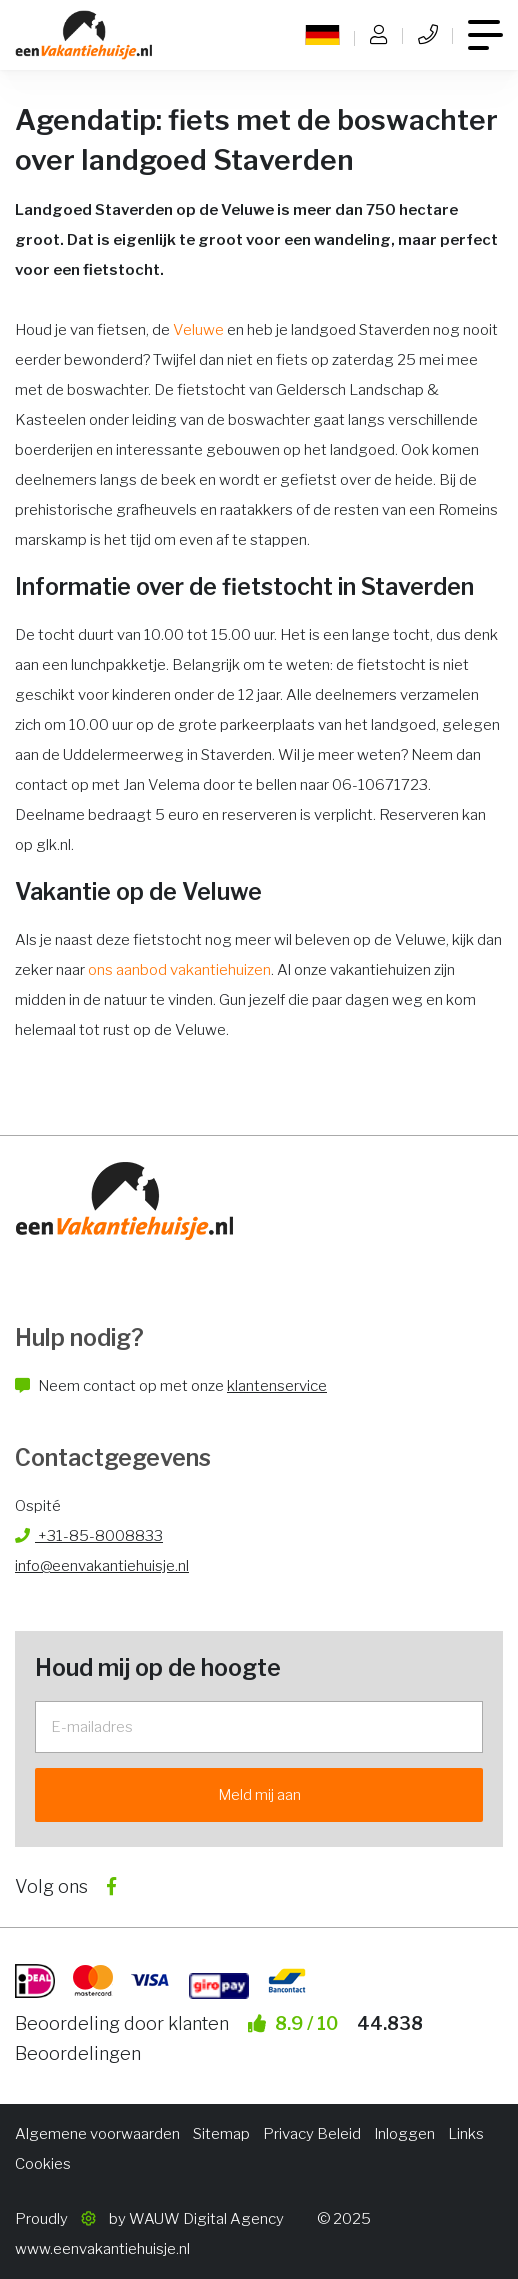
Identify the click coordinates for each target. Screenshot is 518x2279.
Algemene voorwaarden (97, 2134)
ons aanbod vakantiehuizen (179, 970)
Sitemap (221, 2134)
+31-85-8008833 (89, 1536)
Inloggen (404, 2134)
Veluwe (198, 330)
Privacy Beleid (312, 2134)
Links (466, 2134)
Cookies (43, 2164)
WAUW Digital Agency (206, 2219)
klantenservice (277, 1386)
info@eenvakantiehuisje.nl (102, 1566)
